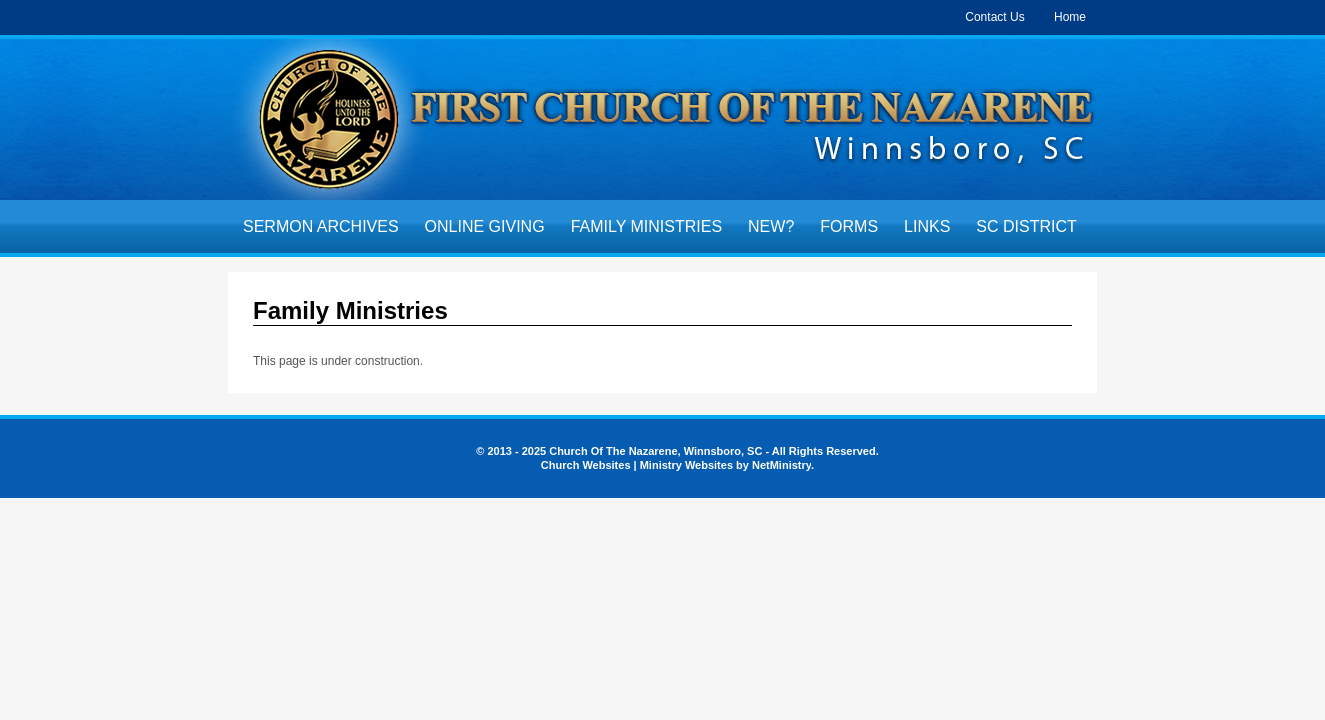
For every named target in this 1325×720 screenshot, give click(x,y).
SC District (1026, 226)
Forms (849, 226)
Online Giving (485, 226)
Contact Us (994, 17)
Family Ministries (646, 226)
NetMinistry (781, 465)
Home (1070, 17)
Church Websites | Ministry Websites (638, 465)
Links (927, 226)
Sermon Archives (321, 226)
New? (771, 226)
